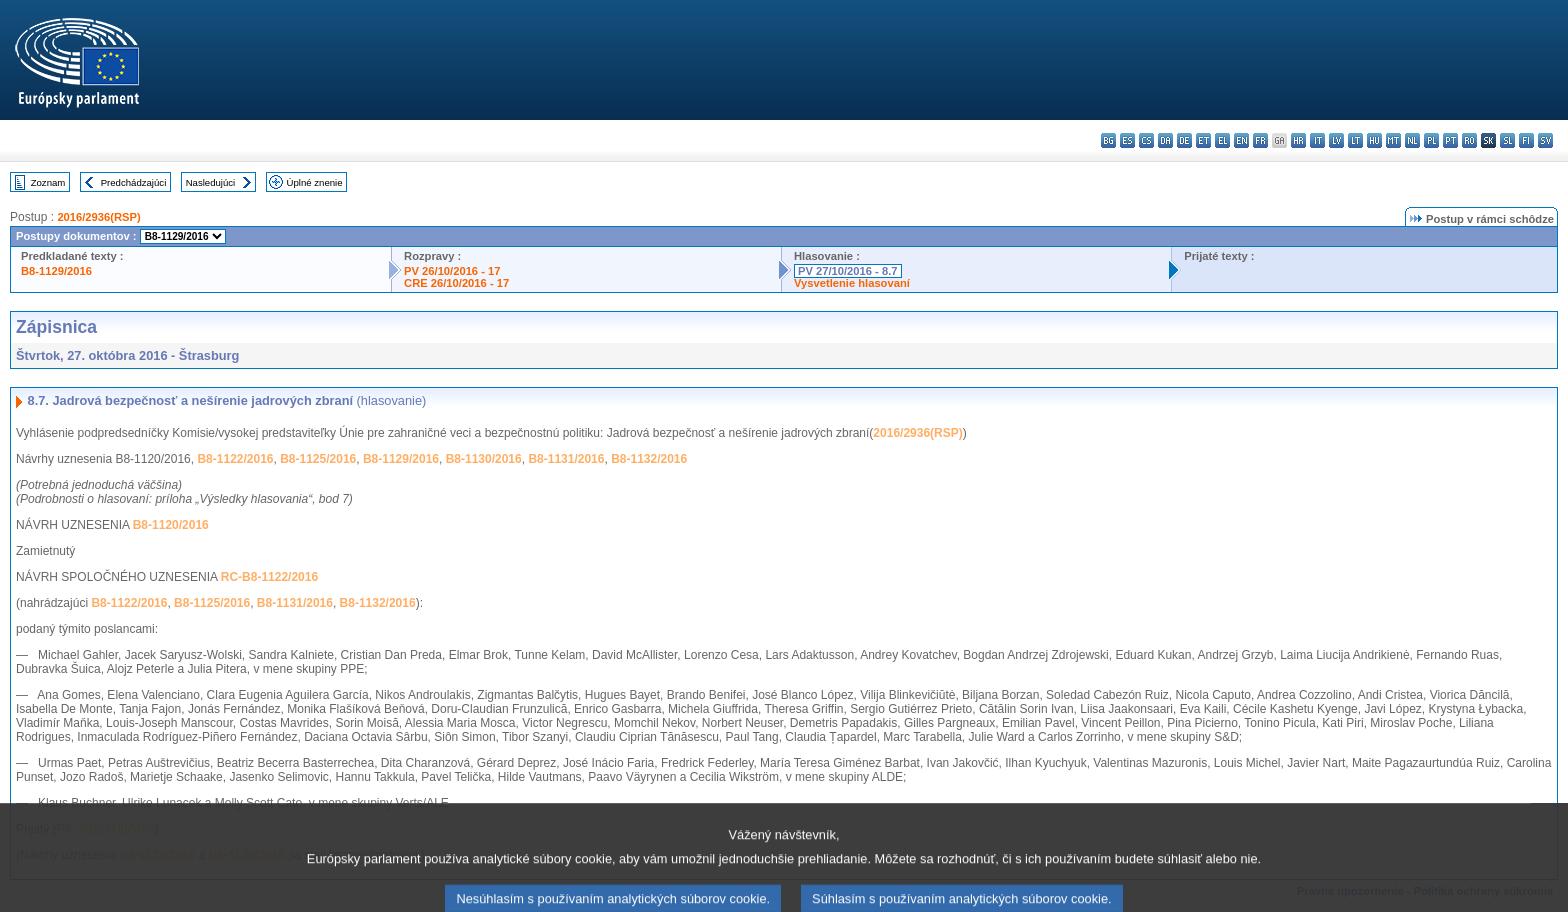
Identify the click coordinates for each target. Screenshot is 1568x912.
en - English (1241, 140)
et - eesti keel (1203, 140)
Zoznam (48, 182)
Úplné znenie (315, 182)
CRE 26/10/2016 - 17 (456, 283)
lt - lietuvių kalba (1355, 140)
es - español (1127, 140)
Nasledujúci (211, 182)
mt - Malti (1393, 140)
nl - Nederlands (1412, 140)
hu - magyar (1374, 140)
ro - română (1469, 140)
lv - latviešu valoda (1336, 140)
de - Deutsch (1184, 140)
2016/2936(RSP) (98, 217)
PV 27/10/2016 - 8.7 (848, 271)
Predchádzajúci (134, 182)
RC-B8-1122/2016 (269, 577)
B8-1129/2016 (56, 271)
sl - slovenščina (1507, 140)
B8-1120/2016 (171, 525)
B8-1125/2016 (318, 459)
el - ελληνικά (1222, 140)
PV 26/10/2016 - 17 (452, 271)
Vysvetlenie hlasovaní (852, 283)
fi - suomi (1526, 140)
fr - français (1260, 140)
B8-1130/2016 (484, 459)
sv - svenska (1545, 140)
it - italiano (1317, 140)
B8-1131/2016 (566, 459)
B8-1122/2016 (235, 459)
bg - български (1108, 140)
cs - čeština (1146, 140)
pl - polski (1431, 140)
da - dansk (1165, 140)
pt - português (1450, 140)
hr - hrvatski (1298, 140)
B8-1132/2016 (649, 459)
